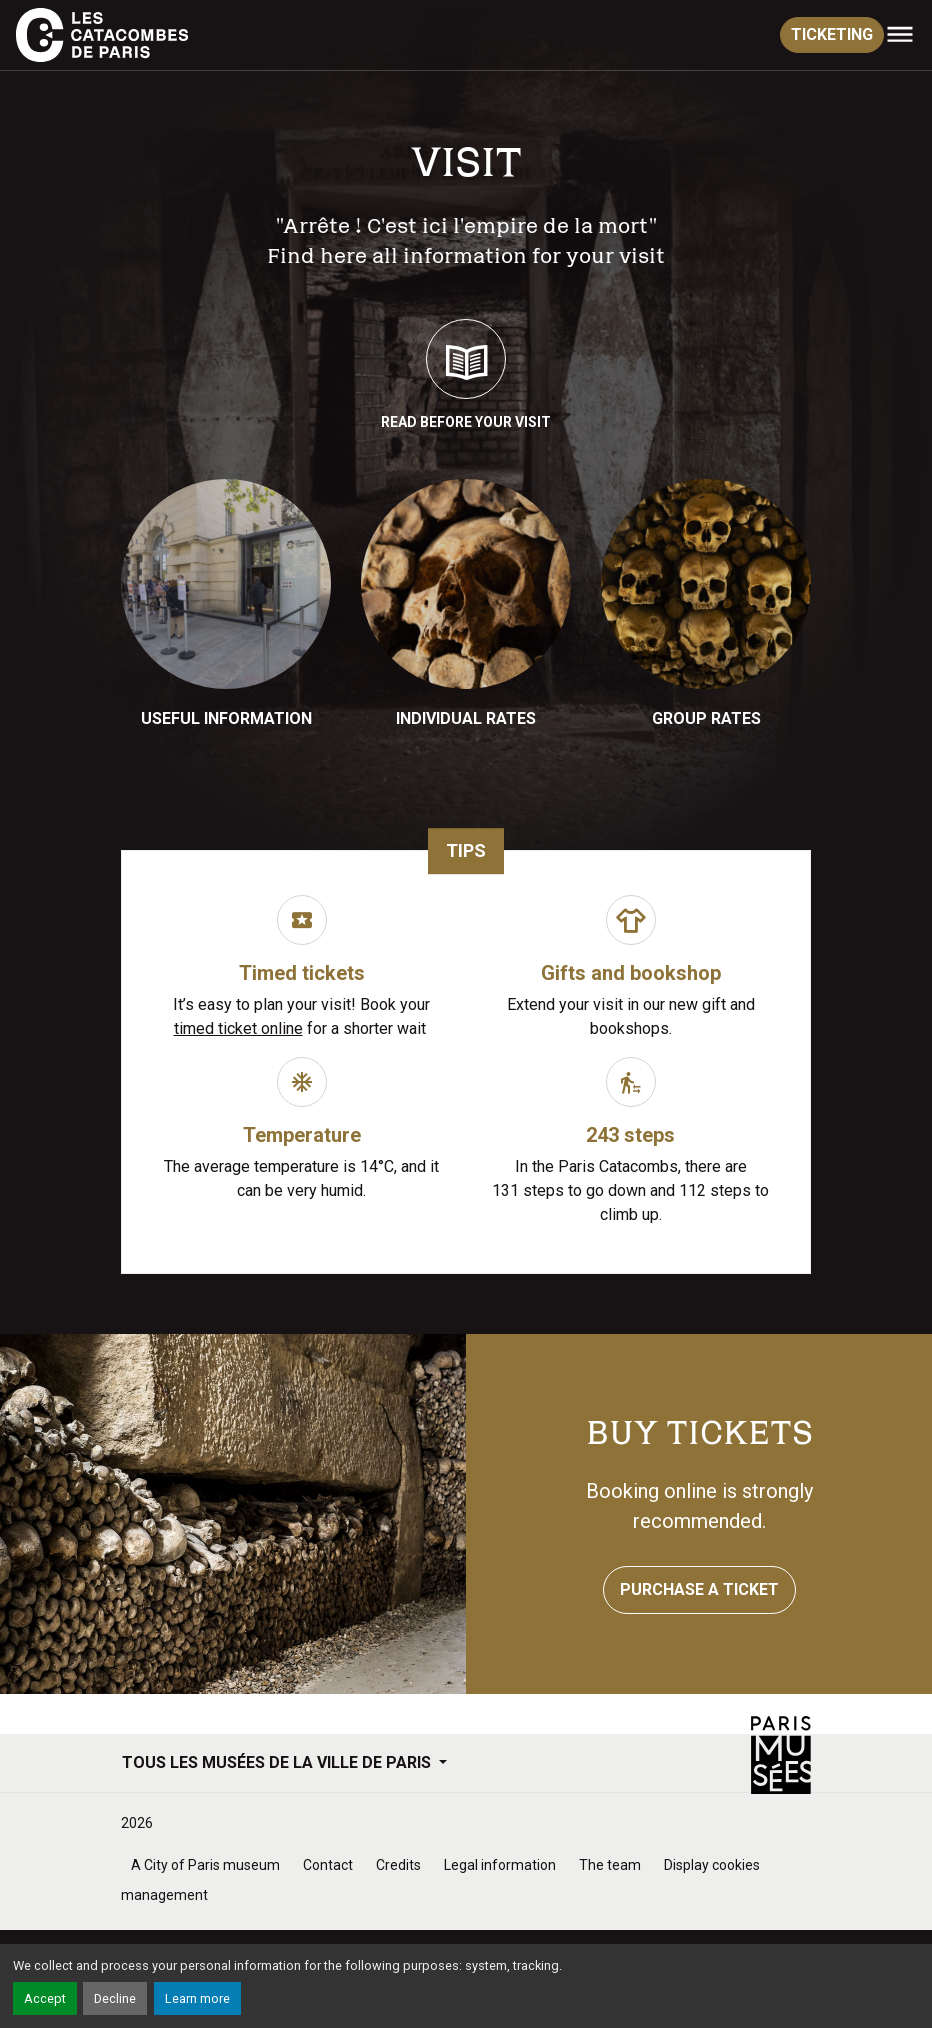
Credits (398, 1865)
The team (610, 1865)
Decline (115, 1998)
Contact (328, 1865)
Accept (45, 1998)
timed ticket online (238, 1028)
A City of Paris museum (205, 1865)
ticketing (832, 34)
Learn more (197, 1998)
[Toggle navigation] (900, 35)
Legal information (500, 1865)
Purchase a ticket (699, 1589)
